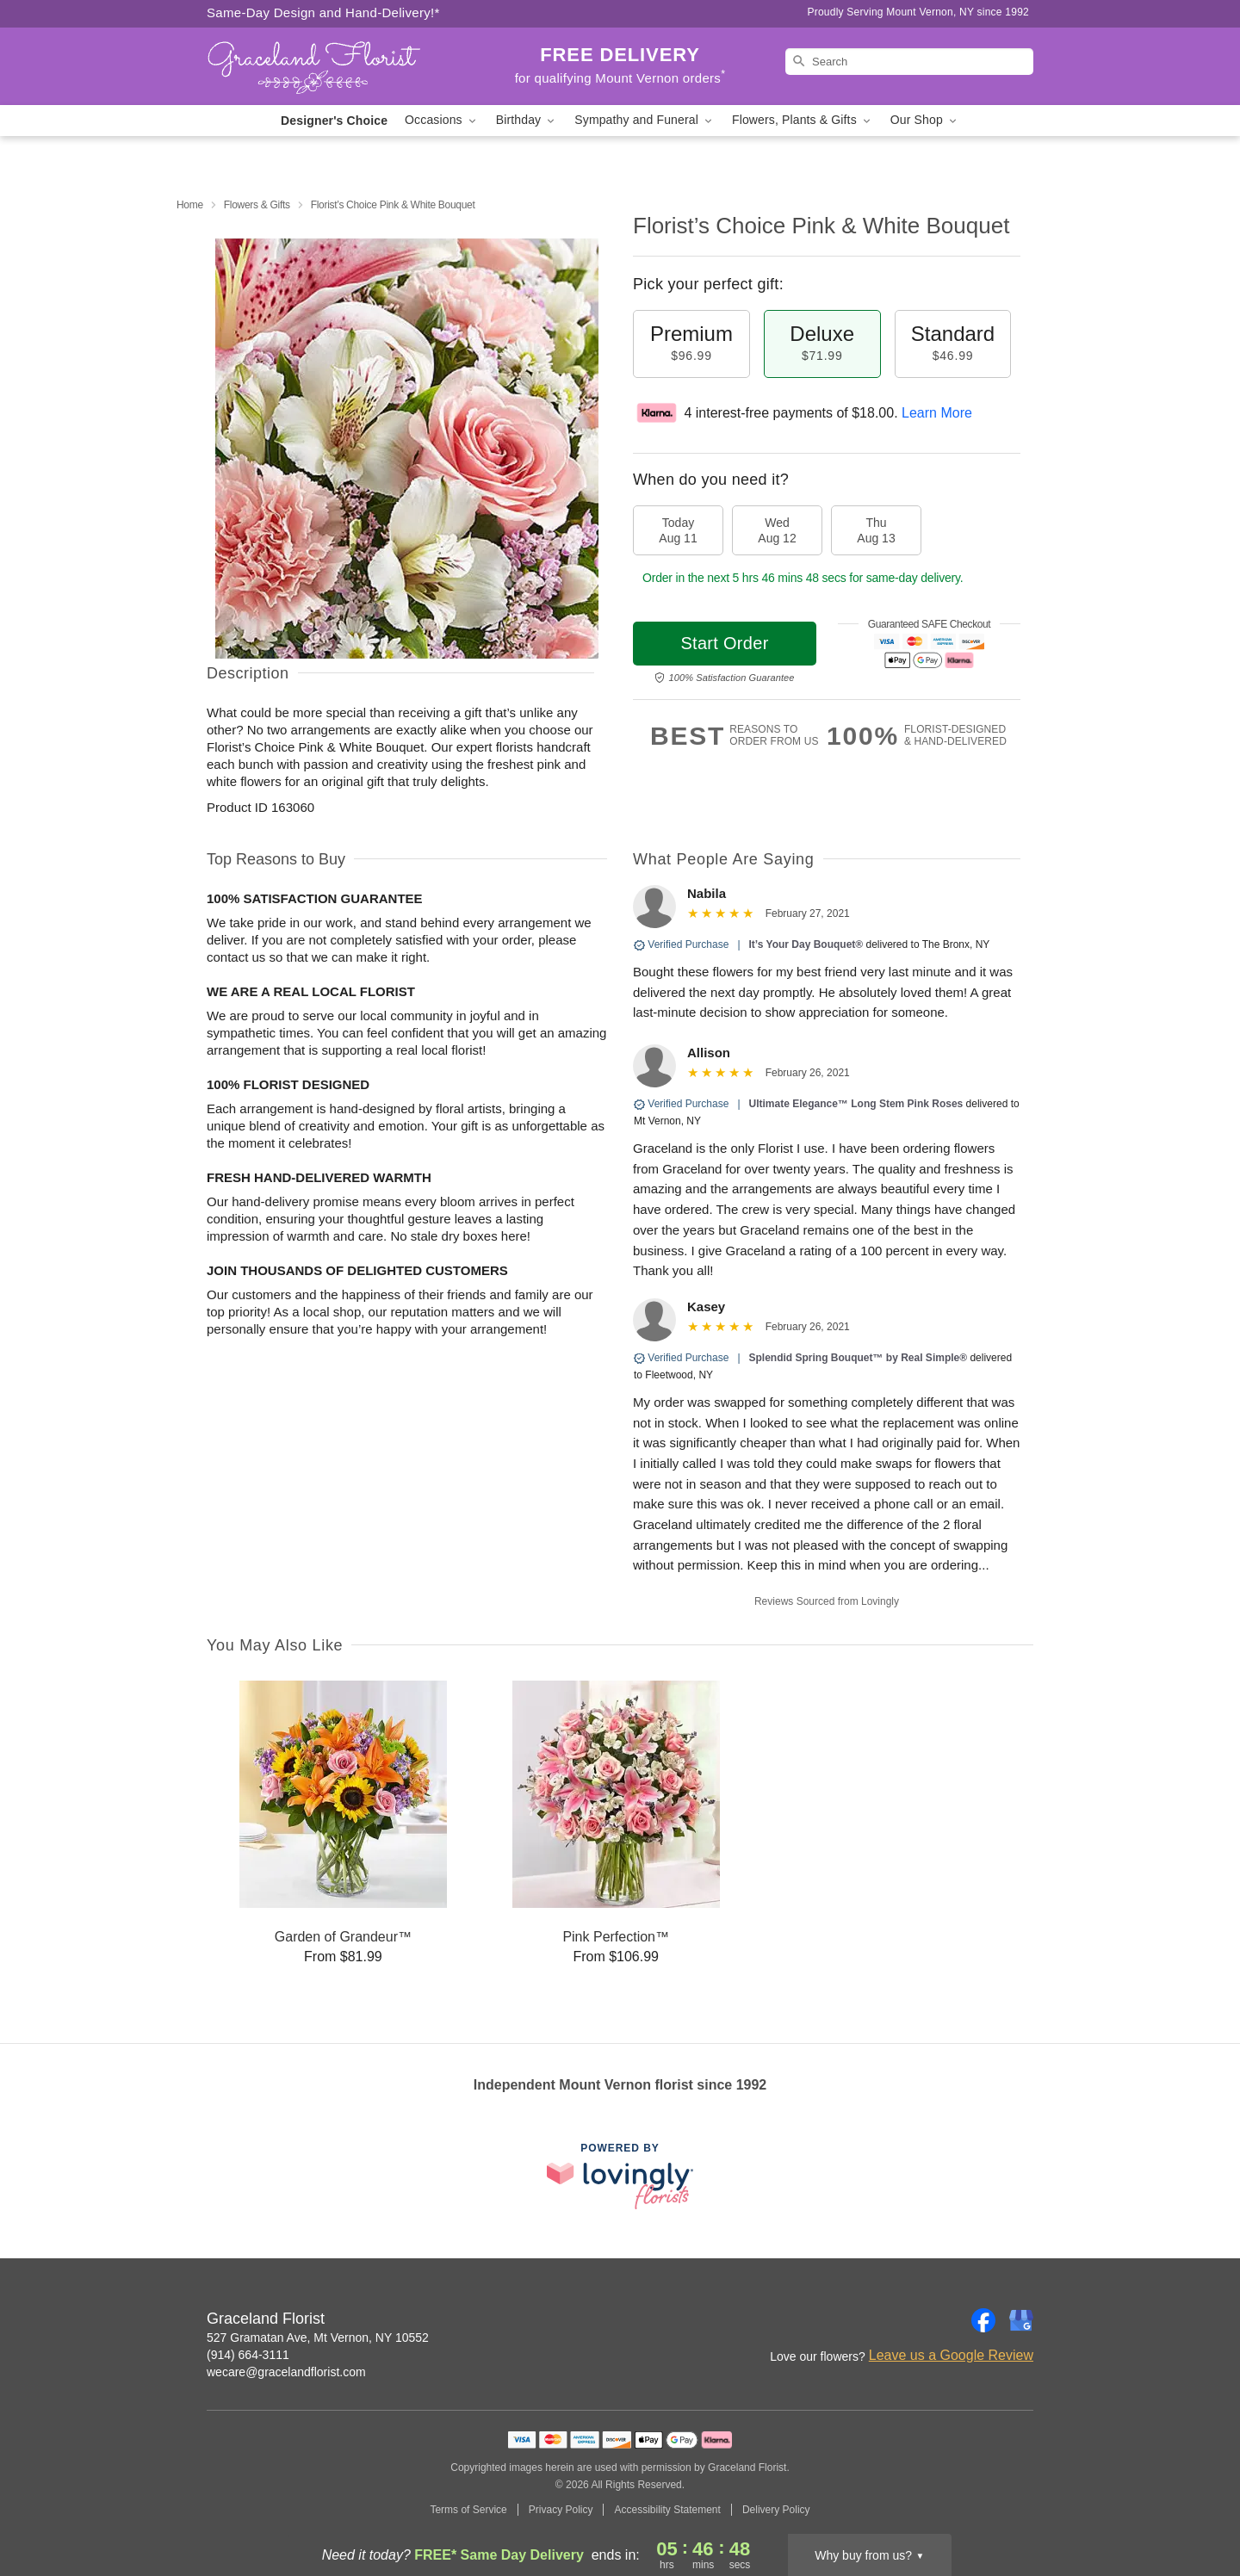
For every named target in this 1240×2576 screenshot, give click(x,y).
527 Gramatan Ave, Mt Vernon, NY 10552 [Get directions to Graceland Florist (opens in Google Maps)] (318, 2337)
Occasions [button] (442, 120)
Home (190, 205)
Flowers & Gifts (257, 205)
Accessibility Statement (667, 2510)
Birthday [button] (527, 120)
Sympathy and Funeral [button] (644, 120)
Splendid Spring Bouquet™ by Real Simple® (858, 1358)
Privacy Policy (561, 2510)
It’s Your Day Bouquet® (806, 944)
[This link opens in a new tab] (620, 2176)
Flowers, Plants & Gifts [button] (802, 120)
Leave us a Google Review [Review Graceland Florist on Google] (951, 2355)
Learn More (937, 413)
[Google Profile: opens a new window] (1021, 2320)
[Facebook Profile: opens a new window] (983, 2320)
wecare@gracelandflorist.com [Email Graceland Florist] (286, 2372)
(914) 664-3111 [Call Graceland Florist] (248, 2355)
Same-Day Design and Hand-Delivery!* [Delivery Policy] (323, 12)
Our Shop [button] (924, 120)
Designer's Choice (334, 120)
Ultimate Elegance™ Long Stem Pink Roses (856, 1104)
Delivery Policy (776, 2510)
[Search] (909, 61)
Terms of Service (468, 2510)
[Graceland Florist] (331, 66)
